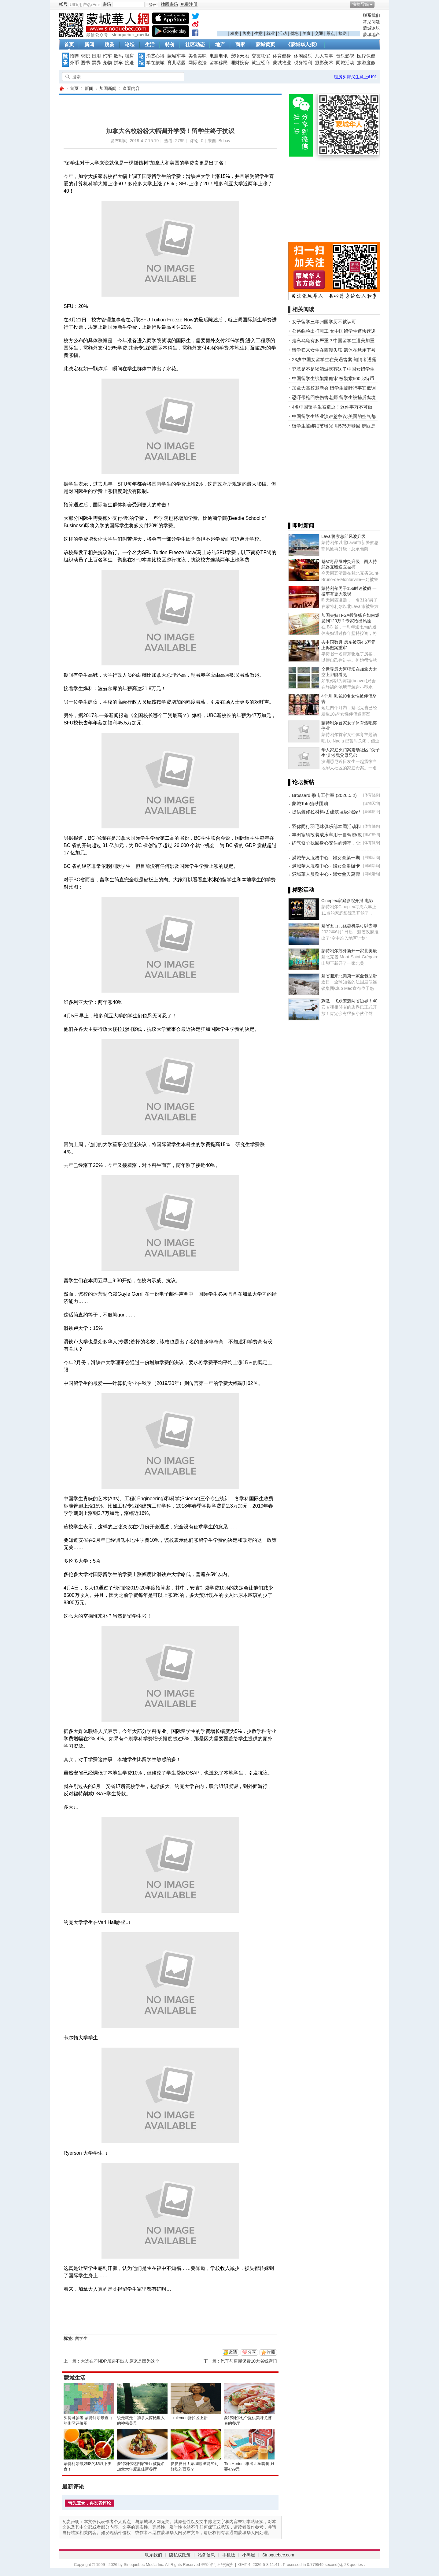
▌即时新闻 (301, 526)
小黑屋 (248, 2554)
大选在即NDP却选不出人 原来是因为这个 (120, 2361)
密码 (106, 4)
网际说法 (197, 62)
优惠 (294, 33)
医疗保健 (366, 56)
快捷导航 (360, 4)
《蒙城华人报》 (303, 44)
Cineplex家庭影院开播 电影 (347, 900)
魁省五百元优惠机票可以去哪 (349, 925)
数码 (118, 56)
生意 (258, 33)
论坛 (130, 44)
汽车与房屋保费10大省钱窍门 (249, 2361)
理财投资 (240, 62)
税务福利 (303, 62)
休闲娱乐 (303, 56)
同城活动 (345, 62)
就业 (270, 33)
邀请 (233, 2352)
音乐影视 (345, 56)
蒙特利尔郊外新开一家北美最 (349, 950)
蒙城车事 (176, 56)
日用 (96, 56)
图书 (85, 62)
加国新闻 (107, 88)
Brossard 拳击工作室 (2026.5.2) (324, 795)
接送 (342, 33)
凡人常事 (324, 56)
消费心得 (155, 56)
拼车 (118, 62)
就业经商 (261, 62)
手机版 (228, 2554)
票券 (96, 62)
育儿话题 (176, 62)
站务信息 (206, 2554)
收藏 (271, 2352)
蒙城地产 (371, 34)
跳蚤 (109, 44)
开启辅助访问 (378, 4)
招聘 (74, 56)
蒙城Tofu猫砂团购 (310, 803)
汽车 (107, 56)
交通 (319, 33)
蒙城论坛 (371, 28)
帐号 (63, 4)
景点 (330, 33)
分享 (252, 2352)
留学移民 (218, 62)
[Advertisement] (288, 22)
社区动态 (195, 44)
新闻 (89, 44)
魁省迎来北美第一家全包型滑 (349, 975)
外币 (74, 62)
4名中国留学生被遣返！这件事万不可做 (332, 406)
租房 (234, 33)
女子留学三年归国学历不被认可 (324, 321)
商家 (240, 44)
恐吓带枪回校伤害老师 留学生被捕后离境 (334, 397)
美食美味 (197, 56)
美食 (306, 33)
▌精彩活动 (301, 890)
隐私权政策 (179, 2554)
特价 (170, 44)
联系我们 (371, 15)
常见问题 (371, 21)
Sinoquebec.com (278, 2554)
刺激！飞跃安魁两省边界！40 (349, 1000)
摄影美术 (324, 62)
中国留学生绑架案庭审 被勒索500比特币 (333, 378)
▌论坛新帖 (301, 782)
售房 (246, 33)
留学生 (81, 2338)
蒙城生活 (75, 2378)
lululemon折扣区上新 (189, 2417)
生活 (150, 44)
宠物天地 (240, 56)
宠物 (107, 62)
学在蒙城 (155, 62)
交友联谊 (261, 56)
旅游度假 (366, 62)
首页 (69, 44)
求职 (85, 56)
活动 (282, 33)
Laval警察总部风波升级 (343, 536)
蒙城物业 (282, 62)
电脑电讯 (218, 56)
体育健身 (282, 56)
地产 (220, 44)
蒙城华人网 (61, 88)
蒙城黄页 (265, 44)
